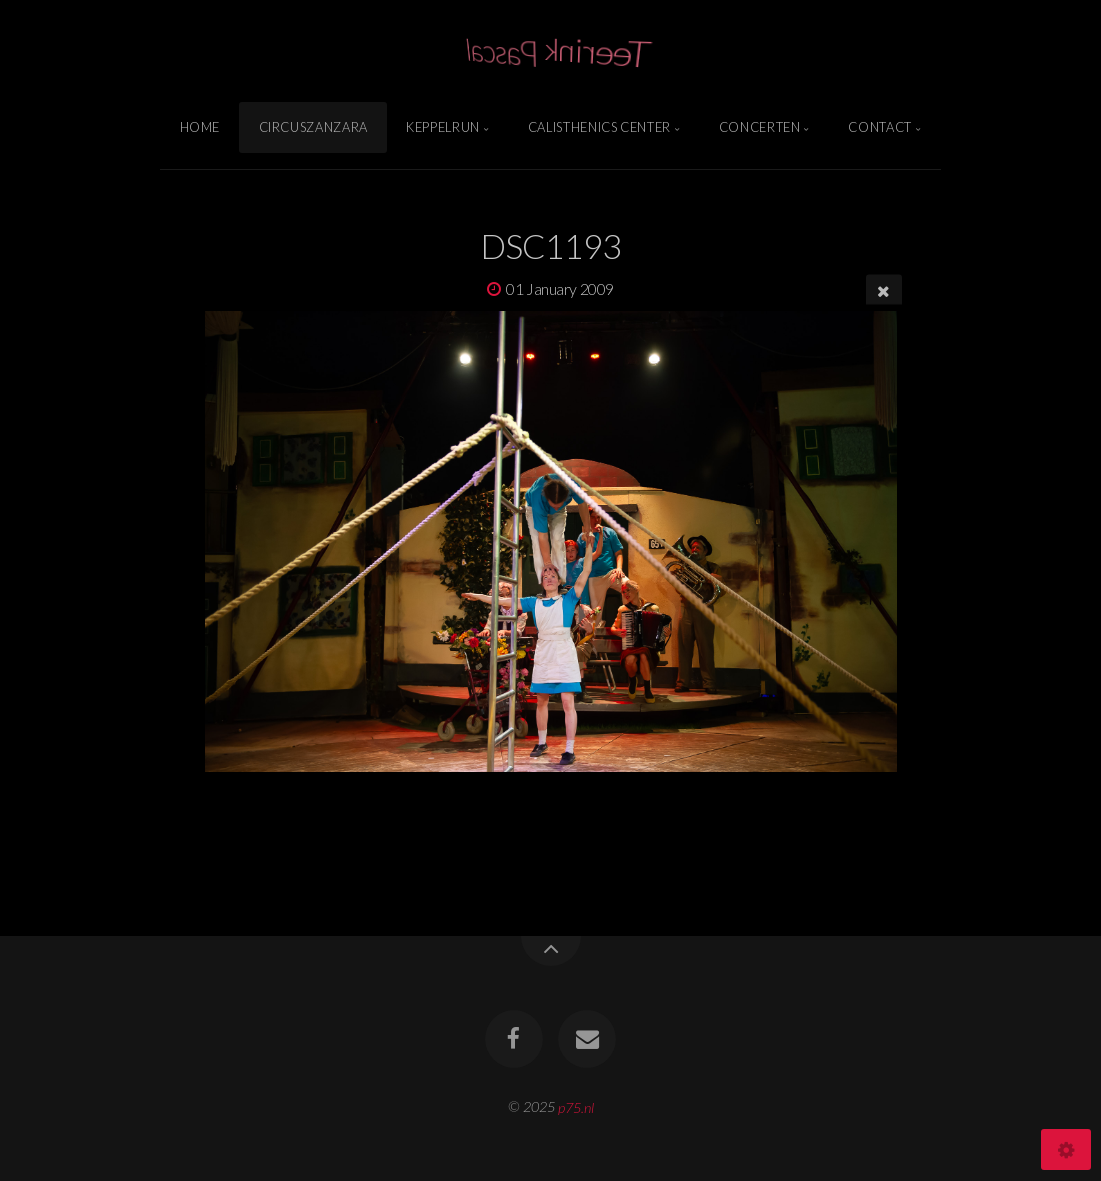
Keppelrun (443, 127)
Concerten (760, 127)
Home (200, 127)
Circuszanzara (313, 127)
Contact (879, 127)
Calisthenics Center (599, 127)
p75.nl (576, 1106)
